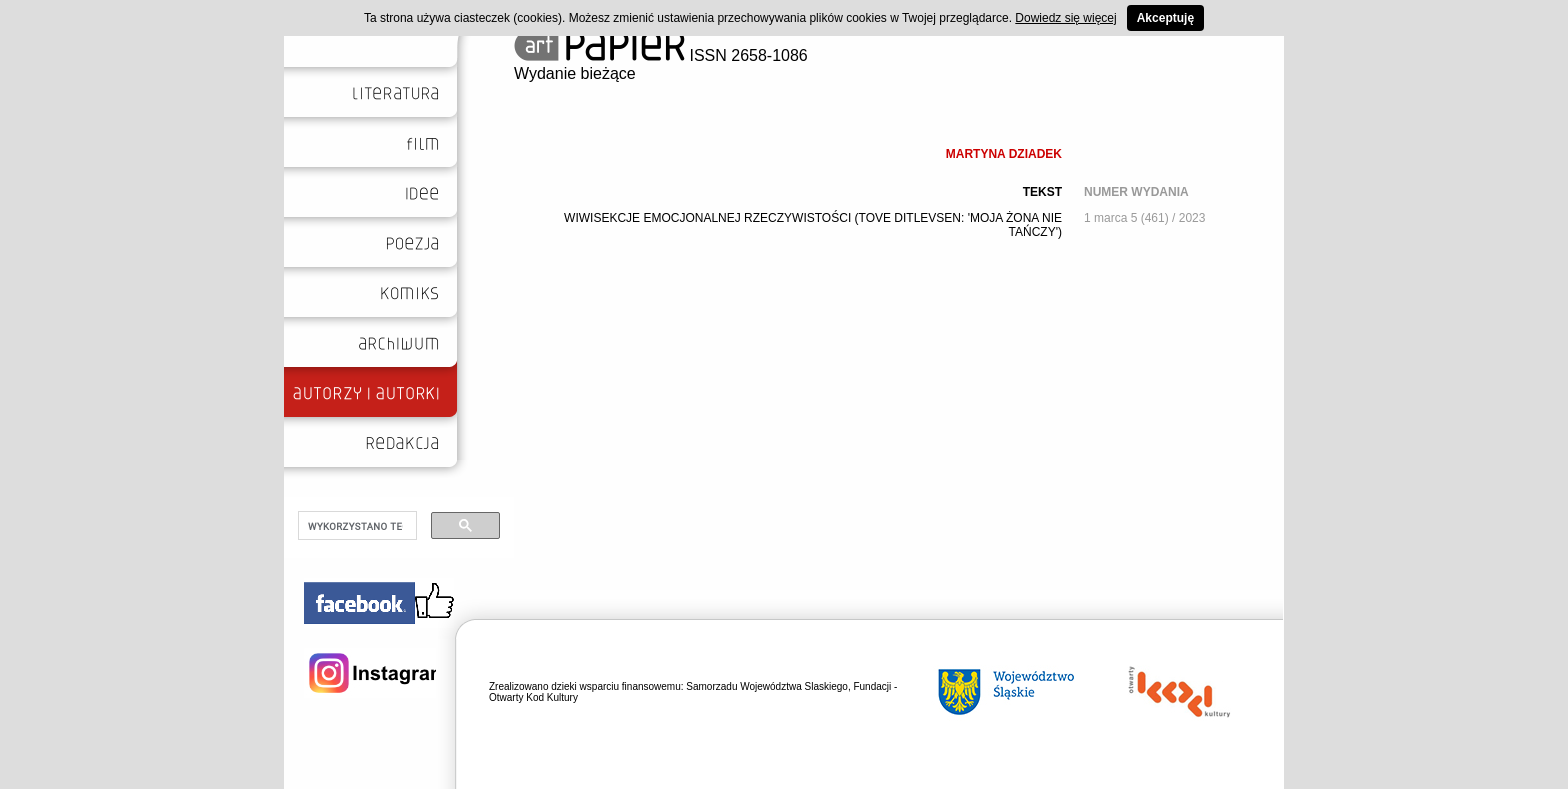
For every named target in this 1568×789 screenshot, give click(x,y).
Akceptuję (1165, 18)
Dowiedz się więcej (1065, 18)
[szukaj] (355, 526)
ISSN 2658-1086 (661, 55)
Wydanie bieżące (575, 73)
